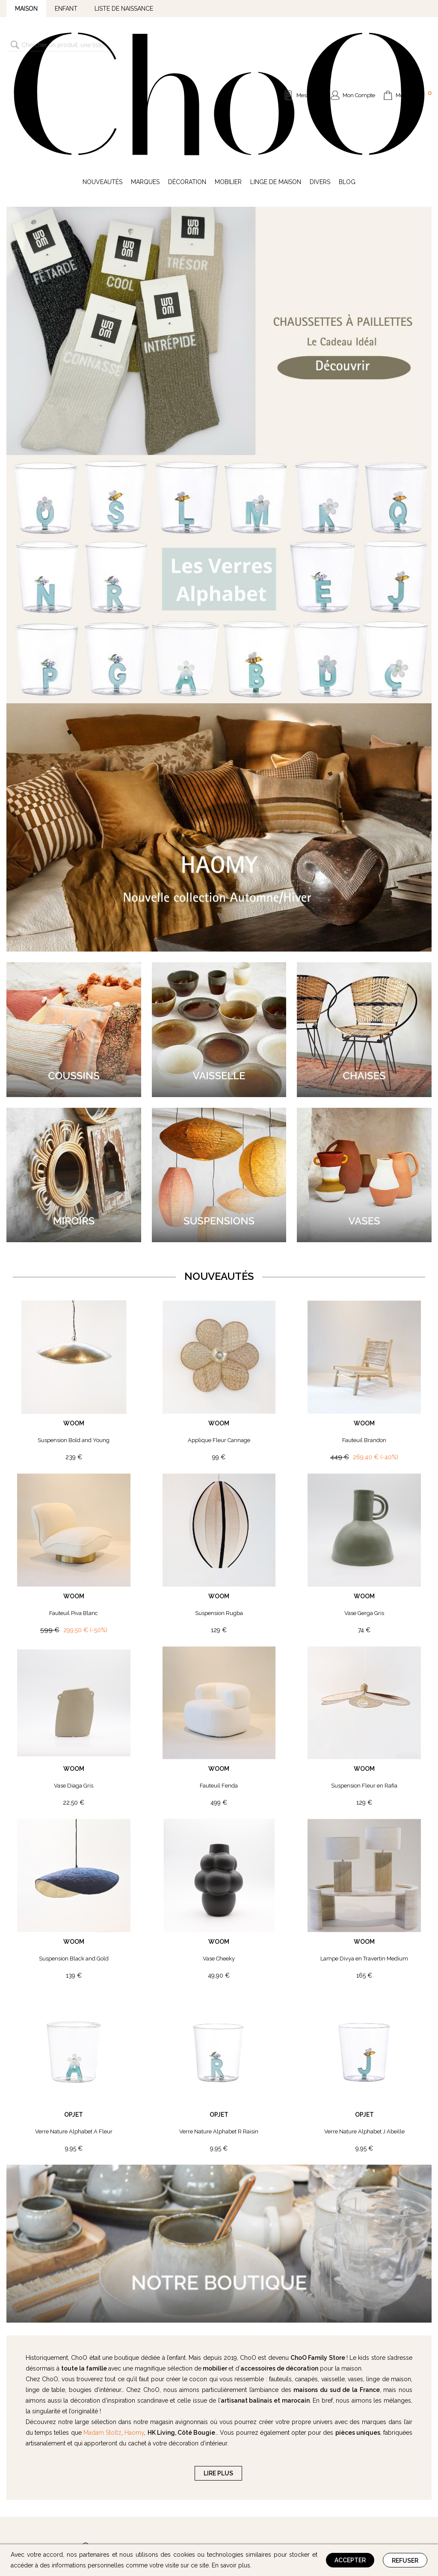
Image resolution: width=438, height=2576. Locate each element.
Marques (145, 71)
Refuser (405, 2560)
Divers (320, 71)
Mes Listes (309, 40)
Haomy (134, 2322)
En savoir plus (231, 2565)
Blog (347, 71)
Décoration (187, 71)
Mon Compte (359, 40)
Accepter (350, 2560)
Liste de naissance (124, 8)
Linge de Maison (275, 71)
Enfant (66, 8)
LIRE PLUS (218, 2363)
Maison (26, 8)
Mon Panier (414, 39)
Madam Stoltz (102, 2322)
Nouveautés (102, 71)
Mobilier (228, 71)
